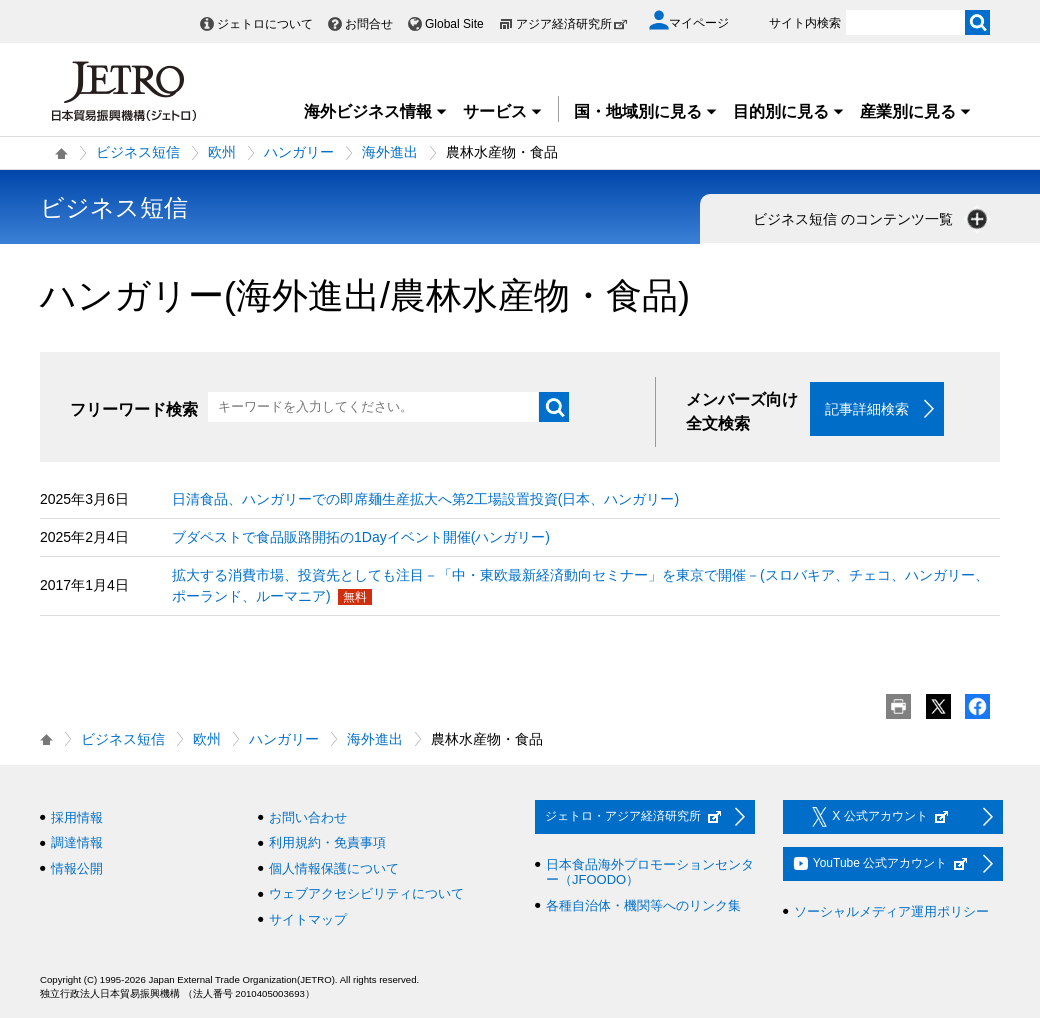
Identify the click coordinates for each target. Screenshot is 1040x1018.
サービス (503, 111)
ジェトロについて (265, 24)
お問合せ (369, 24)
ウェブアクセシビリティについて (366, 894)
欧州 (222, 152)
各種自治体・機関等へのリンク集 (643, 905)
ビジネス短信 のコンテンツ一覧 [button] (872, 219)
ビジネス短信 (138, 152)
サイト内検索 (805, 23)
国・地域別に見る (646, 111)
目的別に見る (789, 111)
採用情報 (77, 817)
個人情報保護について (334, 868)
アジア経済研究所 (572, 24)
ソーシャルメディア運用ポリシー (891, 911)
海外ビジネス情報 (376, 111)
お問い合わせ (308, 817)
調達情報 (77, 843)
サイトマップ (308, 919)
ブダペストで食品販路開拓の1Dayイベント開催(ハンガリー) (361, 537)
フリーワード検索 (134, 409)
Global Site (454, 24)
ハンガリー (299, 152)
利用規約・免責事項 (327, 843)
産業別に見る (916, 111)
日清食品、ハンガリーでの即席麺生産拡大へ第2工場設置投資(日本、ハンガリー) (425, 499)
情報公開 (77, 868)
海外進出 (390, 152)
